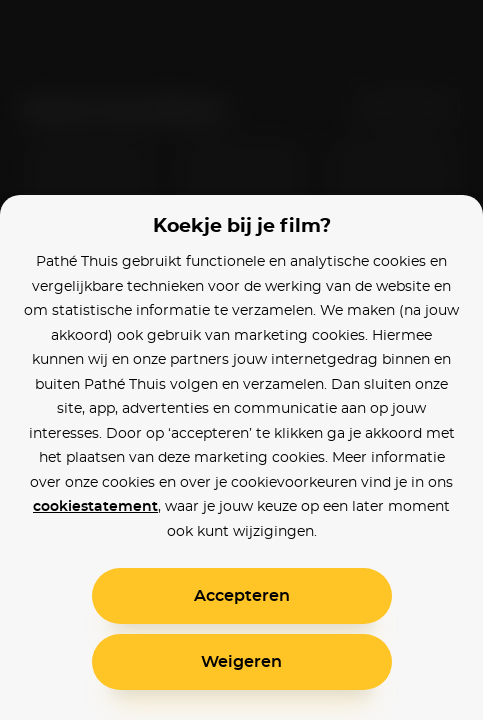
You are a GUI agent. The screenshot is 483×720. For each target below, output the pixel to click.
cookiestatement (95, 507)
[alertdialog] (241, 360)
